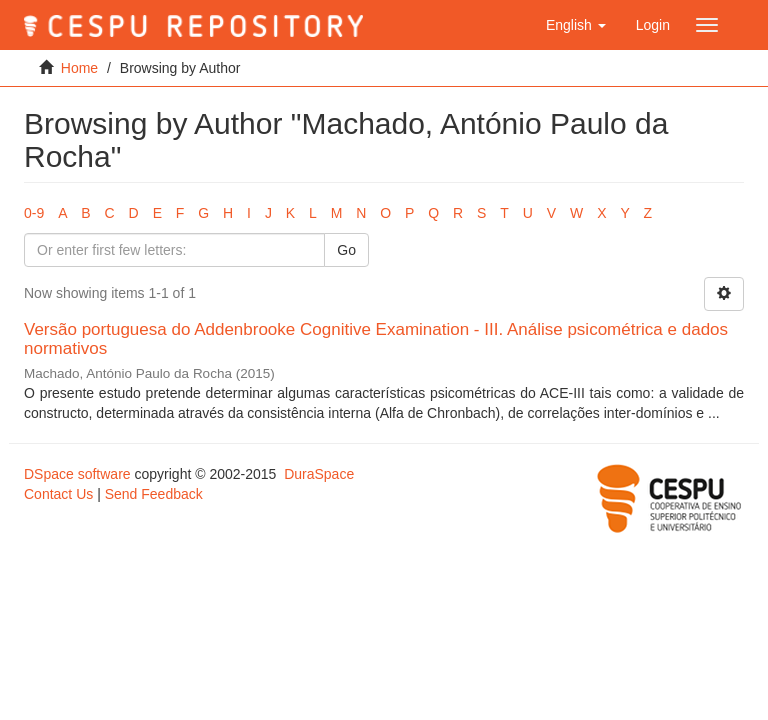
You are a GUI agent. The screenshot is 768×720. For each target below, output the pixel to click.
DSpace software (77, 474)
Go (346, 250)
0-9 (34, 213)
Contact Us (58, 494)
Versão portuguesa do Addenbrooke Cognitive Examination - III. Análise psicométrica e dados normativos (376, 339)
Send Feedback (154, 494)
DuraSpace (319, 474)
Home (79, 68)
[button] (576, 25)
